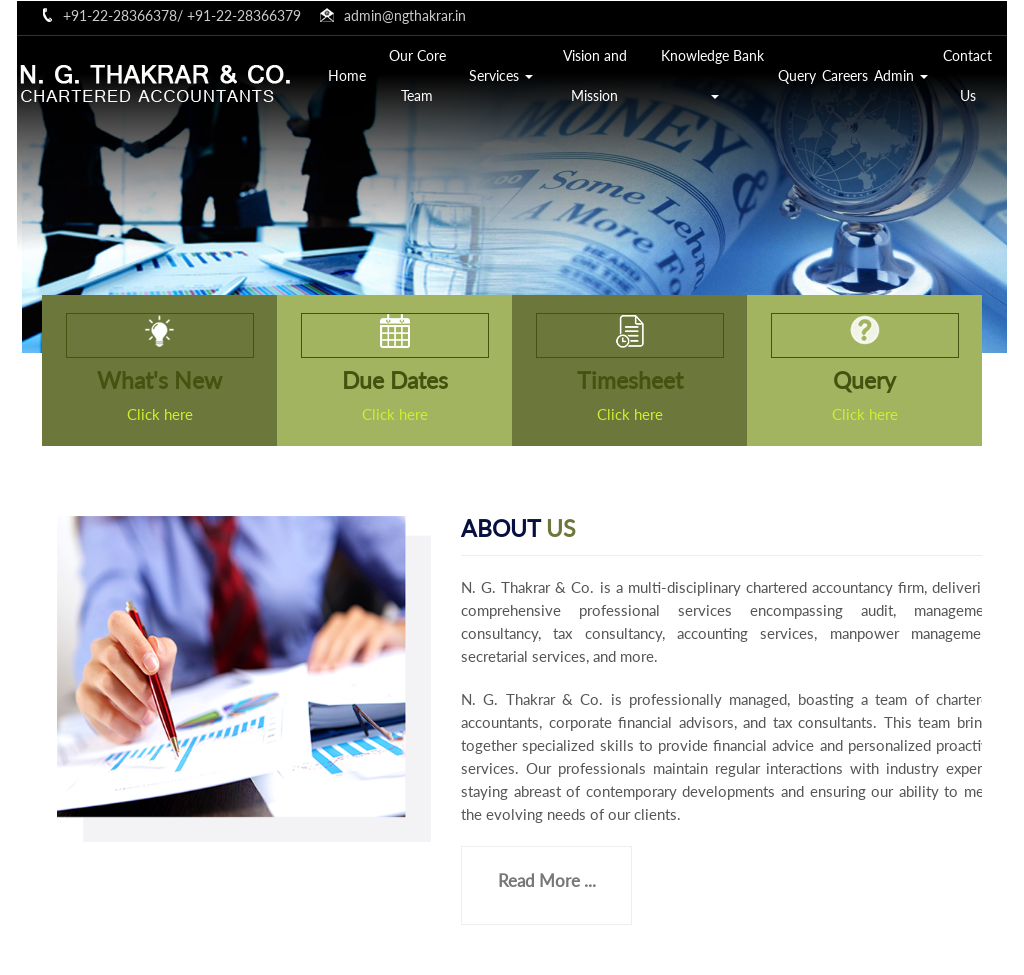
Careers (845, 75)
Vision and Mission (595, 75)
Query (797, 75)
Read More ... (547, 880)
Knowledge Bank (714, 73)
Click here (160, 414)
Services (501, 75)
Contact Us (967, 75)
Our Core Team (417, 75)
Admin (901, 75)
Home (347, 75)
